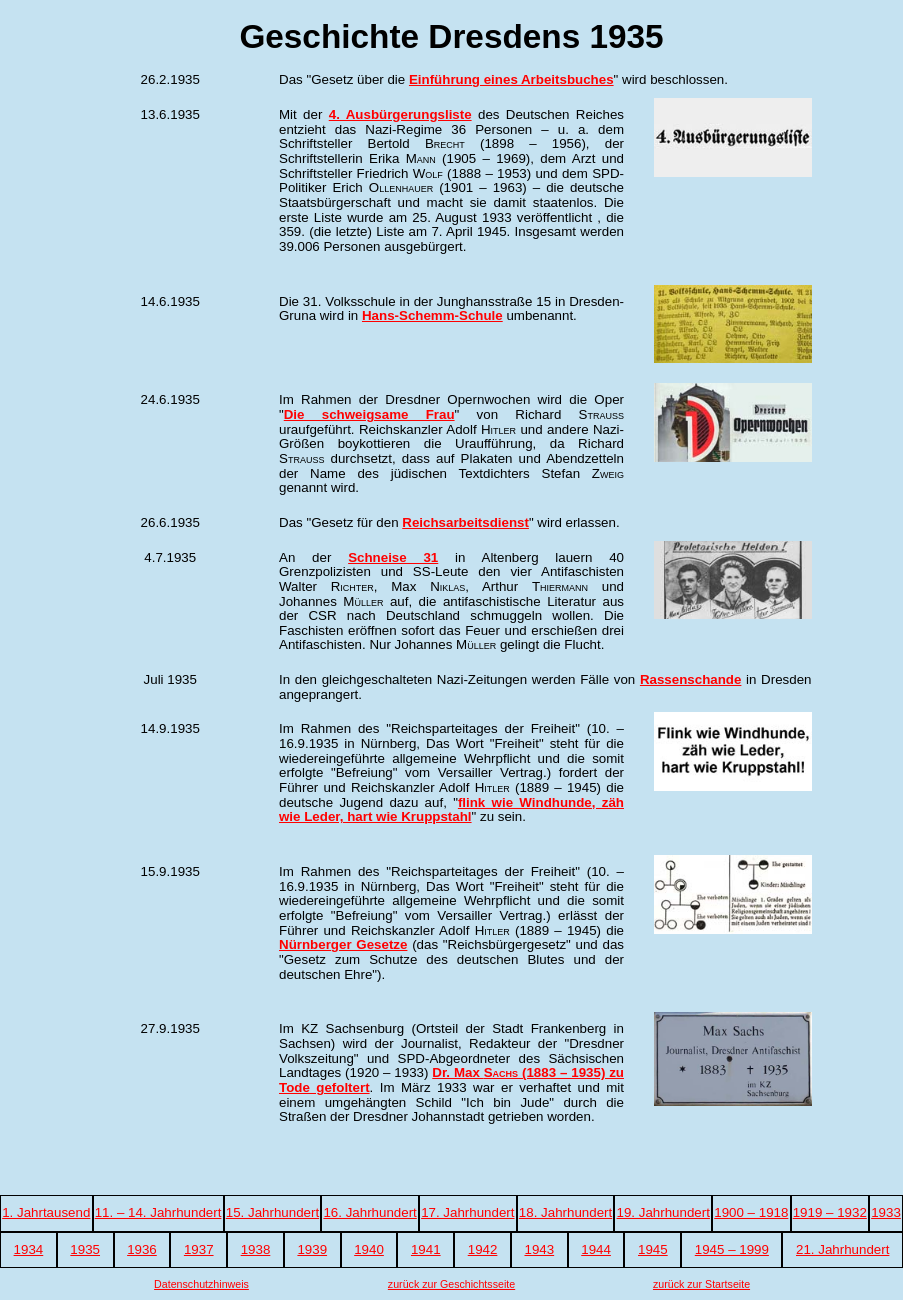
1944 (596, 1249)
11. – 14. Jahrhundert (158, 1212)
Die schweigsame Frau (369, 414)
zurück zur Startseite (701, 1284)
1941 (426, 1249)
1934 (29, 1249)
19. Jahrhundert (663, 1212)
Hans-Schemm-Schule (432, 315)
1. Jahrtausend (46, 1212)
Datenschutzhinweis (201, 1284)
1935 (85, 1249)
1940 (369, 1249)
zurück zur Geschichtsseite (451, 1284)
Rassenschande (691, 679)
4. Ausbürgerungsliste (400, 114)
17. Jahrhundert (467, 1212)
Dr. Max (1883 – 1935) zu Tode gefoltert (451, 1080)
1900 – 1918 (751, 1212)
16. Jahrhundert (369, 1212)
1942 (483, 1249)
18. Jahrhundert (565, 1212)
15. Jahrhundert (272, 1212)
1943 (539, 1249)
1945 (653, 1249)
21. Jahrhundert (842, 1249)
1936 (142, 1249)
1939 (312, 1249)
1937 (199, 1249)
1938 (256, 1249)
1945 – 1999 (732, 1249)
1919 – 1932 (830, 1212)
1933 (886, 1212)
